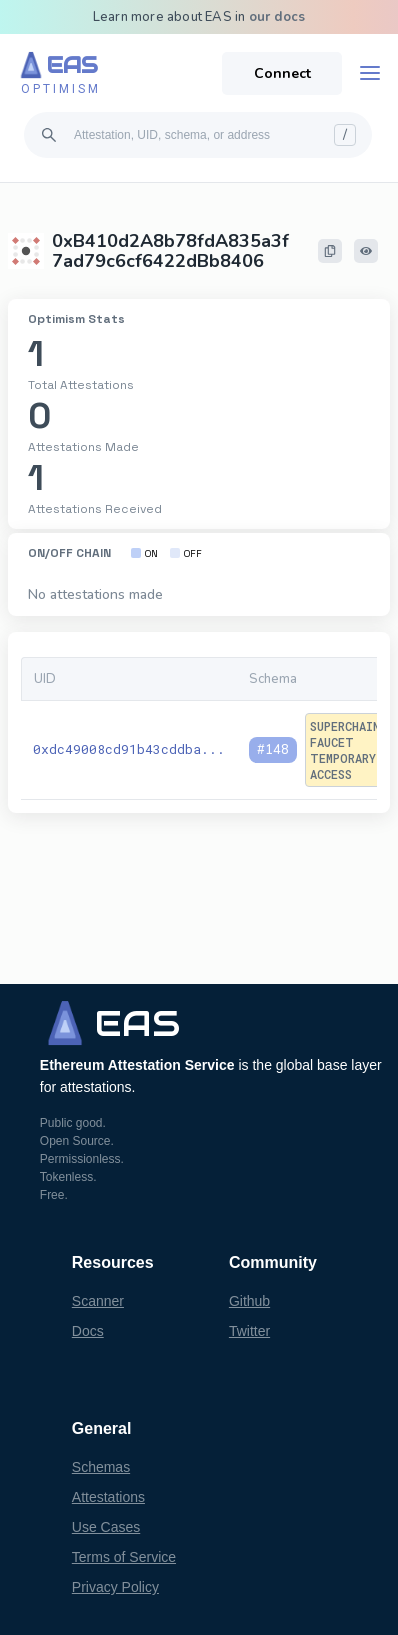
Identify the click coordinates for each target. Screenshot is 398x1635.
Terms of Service (124, 1557)
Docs (88, 1331)
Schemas (101, 1467)
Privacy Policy (115, 1587)
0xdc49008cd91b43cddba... (129, 749)
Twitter (249, 1331)
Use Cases (106, 1527)
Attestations (108, 1497)
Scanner (98, 1301)
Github (249, 1301)
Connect (282, 73)
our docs (277, 17)
